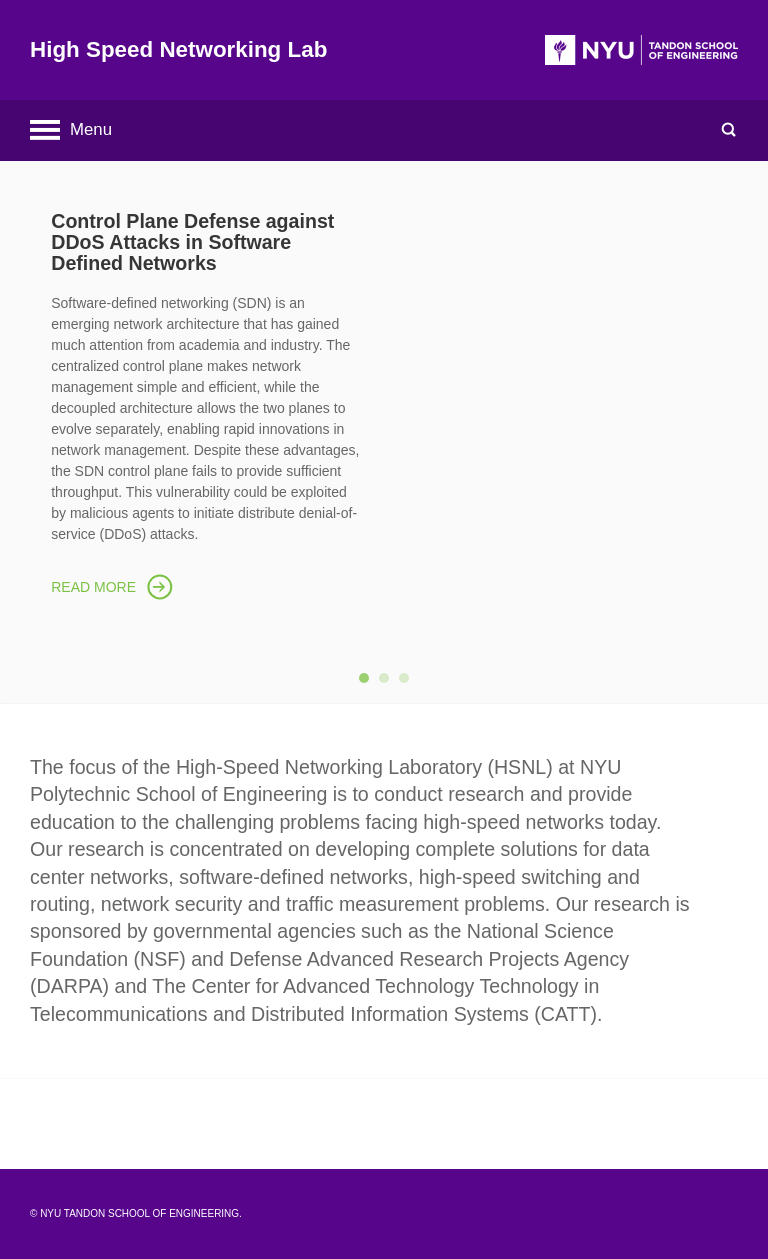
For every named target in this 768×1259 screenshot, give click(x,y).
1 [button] (369, 683)
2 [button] (389, 683)
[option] (384, 401)
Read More (93, 587)
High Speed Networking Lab (178, 49)
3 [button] (409, 683)
